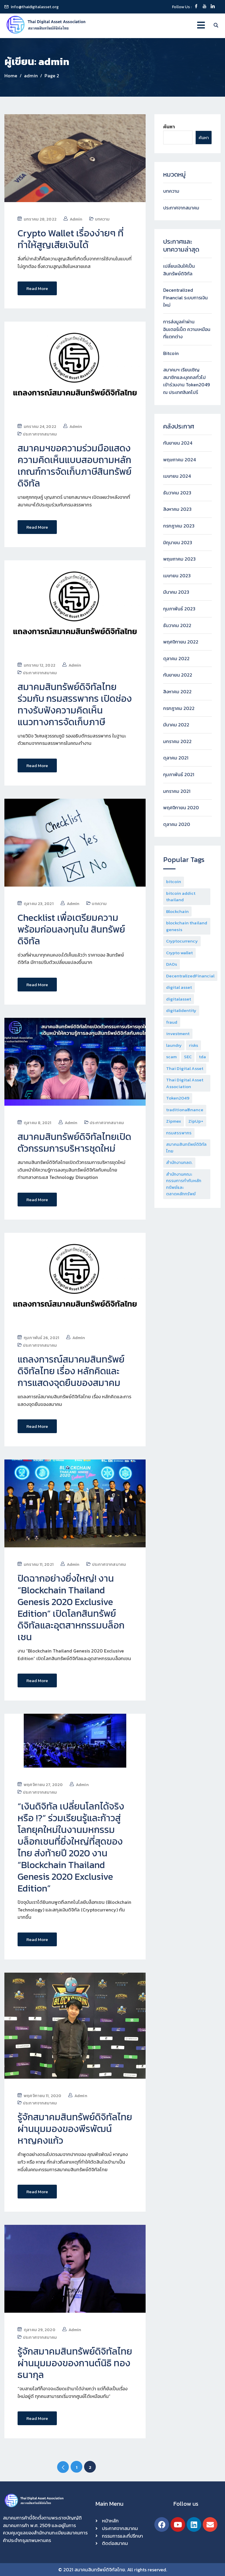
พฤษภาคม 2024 (179, 459)
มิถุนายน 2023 (177, 542)
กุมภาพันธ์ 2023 (179, 608)
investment (178, 1033)
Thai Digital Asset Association (184, 1083)
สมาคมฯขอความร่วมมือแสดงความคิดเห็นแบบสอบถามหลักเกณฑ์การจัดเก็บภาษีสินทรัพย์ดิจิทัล (75, 465)
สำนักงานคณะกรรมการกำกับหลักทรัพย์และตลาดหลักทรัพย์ (183, 1184)
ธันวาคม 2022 (177, 625)
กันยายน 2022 (177, 674)
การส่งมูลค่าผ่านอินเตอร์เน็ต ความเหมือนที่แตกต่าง (186, 329)
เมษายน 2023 (177, 575)
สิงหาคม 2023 (177, 509)
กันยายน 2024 (177, 442)
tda (202, 1056)
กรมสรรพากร (179, 1132)
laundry (174, 1045)
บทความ (102, 219)
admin (76, 219)
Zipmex (173, 1121)
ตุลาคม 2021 (175, 757)
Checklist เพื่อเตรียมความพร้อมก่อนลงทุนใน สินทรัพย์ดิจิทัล (71, 929)
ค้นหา (169, 126)
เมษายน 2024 (177, 475)
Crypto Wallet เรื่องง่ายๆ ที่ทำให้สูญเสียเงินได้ (71, 239)
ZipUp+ (195, 1121)
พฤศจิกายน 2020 (181, 807)
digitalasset (178, 999)
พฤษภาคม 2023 (179, 558)
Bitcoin (171, 353)
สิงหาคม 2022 (177, 691)
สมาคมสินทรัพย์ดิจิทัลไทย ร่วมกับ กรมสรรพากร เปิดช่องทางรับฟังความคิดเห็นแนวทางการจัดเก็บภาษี (75, 703)
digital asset (179, 987)
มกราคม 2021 (176, 791)
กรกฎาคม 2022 (179, 708)
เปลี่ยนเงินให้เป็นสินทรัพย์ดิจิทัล (179, 269)
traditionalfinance (184, 1109)
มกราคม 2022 (177, 741)
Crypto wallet (179, 952)
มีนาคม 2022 (176, 724)
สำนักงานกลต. (179, 1162)
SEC (188, 1056)
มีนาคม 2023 (176, 591)
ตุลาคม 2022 (176, 658)
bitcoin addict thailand (180, 896)
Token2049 (177, 1098)
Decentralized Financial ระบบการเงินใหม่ (185, 297)
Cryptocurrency (182, 941)
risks (193, 1045)
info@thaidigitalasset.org (35, 7)
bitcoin (173, 881)
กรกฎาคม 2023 (179, 525)
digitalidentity (181, 1010)
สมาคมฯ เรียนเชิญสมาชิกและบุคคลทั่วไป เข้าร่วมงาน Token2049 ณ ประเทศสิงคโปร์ (186, 381)
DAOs (171, 964)
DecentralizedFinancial (190, 975)
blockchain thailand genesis (186, 926)
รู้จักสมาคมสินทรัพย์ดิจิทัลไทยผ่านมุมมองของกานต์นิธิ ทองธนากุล (75, 2361)
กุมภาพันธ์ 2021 (178, 774)
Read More (37, 288)
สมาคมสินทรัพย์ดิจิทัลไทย (186, 1147)
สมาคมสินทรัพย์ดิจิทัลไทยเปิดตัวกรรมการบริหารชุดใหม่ (74, 1142)
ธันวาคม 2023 (177, 492)
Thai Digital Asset (184, 1068)
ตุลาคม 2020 (176, 824)
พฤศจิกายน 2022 (180, 641)
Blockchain (177, 911)
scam (171, 1056)
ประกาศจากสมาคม (40, 434)
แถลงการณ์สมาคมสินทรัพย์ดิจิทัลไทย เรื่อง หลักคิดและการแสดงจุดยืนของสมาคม (71, 1370)
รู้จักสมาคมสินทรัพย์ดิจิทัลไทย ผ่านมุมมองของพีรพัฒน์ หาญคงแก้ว (75, 2127)
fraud (171, 1022)
